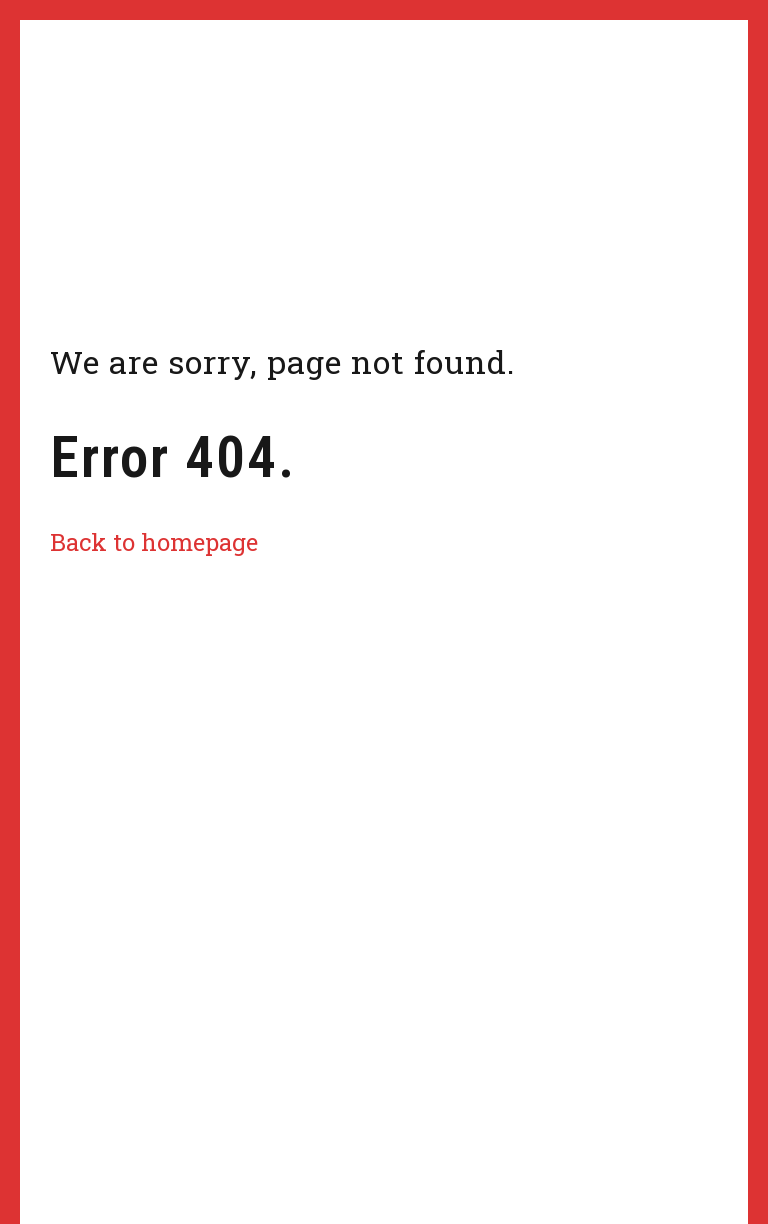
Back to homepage (154, 541)
